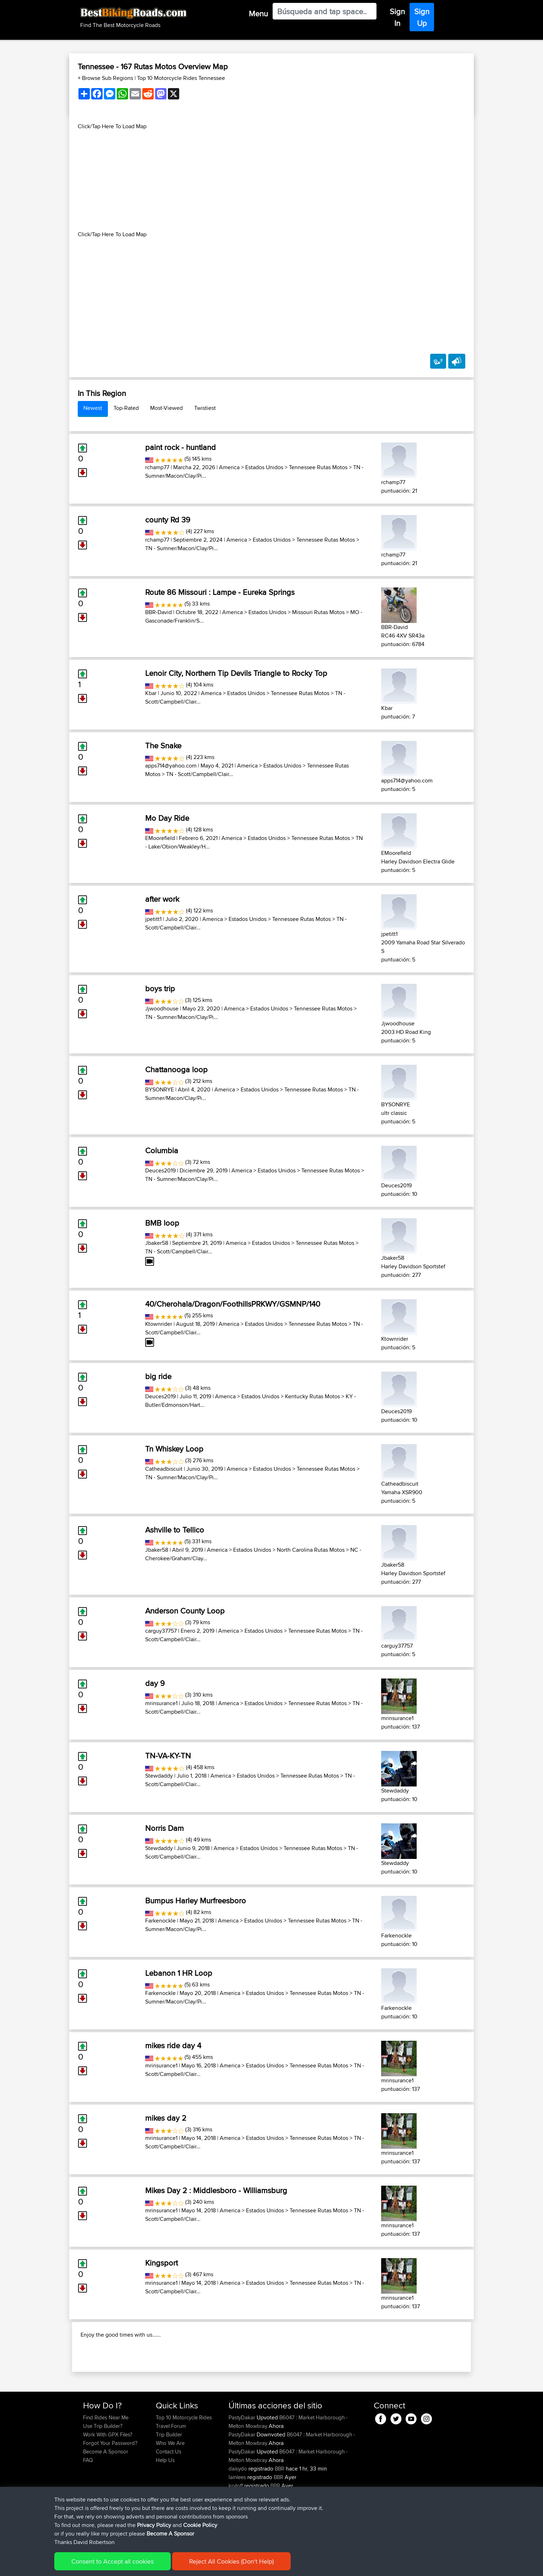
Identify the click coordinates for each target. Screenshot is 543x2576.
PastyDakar (243, 2463)
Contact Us (168, 2497)
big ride (158, 1376)
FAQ (88, 2506)
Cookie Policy (213, 2565)
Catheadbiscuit (163, 1469)
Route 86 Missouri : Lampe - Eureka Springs (220, 592)
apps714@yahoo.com (171, 765)
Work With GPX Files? (107, 2480)
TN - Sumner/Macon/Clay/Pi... (181, 548)
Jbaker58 (156, 1243)
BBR (279, 2514)
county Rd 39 (167, 519)
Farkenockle (160, 1920)
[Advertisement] (271, 180)
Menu (258, 13)
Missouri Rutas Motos (318, 612)
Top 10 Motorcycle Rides (184, 2463)
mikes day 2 (165, 2118)
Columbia (161, 1150)
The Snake (163, 745)
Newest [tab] (92, 408)
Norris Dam (164, 1828)
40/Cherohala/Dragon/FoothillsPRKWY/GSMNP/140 (232, 1303)
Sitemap (149, 2565)
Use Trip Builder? (102, 2471)
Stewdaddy (159, 1776)
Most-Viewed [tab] (166, 408)
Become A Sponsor (105, 2497)
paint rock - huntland (180, 447)
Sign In (397, 17)
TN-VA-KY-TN (168, 1755)
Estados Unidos (264, 467)
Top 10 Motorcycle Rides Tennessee (181, 78)
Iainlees (238, 2523)
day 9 (155, 1683)
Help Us (165, 2506)
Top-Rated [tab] (126, 408)
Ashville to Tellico (174, 1529)
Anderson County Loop (185, 1610)
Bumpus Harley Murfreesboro (195, 1900)
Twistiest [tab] (205, 408)
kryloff (236, 2531)
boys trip (160, 988)
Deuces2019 (160, 1170)
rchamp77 (157, 467)
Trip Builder (169, 2480)
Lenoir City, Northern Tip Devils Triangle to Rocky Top (236, 673)
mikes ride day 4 (173, 2045)
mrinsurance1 (161, 1703)
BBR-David (158, 612)
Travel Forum (171, 2471)
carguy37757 (161, 1631)
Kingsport (161, 2262)
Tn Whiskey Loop (174, 1448)
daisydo (238, 2514)
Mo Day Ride (167, 818)
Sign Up (421, 17)
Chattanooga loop (176, 1069)
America (229, 467)
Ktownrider (158, 1324)
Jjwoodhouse (162, 1008)
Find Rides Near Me (105, 2463)
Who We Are (170, 2489)
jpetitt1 (153, 919)
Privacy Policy (178, 2565)
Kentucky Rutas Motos (312, 1396)
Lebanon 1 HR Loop (178, 1973)
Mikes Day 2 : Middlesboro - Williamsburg (216, 2190)
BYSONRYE (159, 1089)
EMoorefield (160, 838)
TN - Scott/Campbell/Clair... (199, 774)
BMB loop (162, 1223)
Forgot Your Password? (110, 2489)
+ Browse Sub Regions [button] (106, 78)
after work (162, 899)
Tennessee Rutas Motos (318, 467)
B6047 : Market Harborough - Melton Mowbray (288, 2467)
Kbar (151, 693)
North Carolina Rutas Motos (311, 1550)
